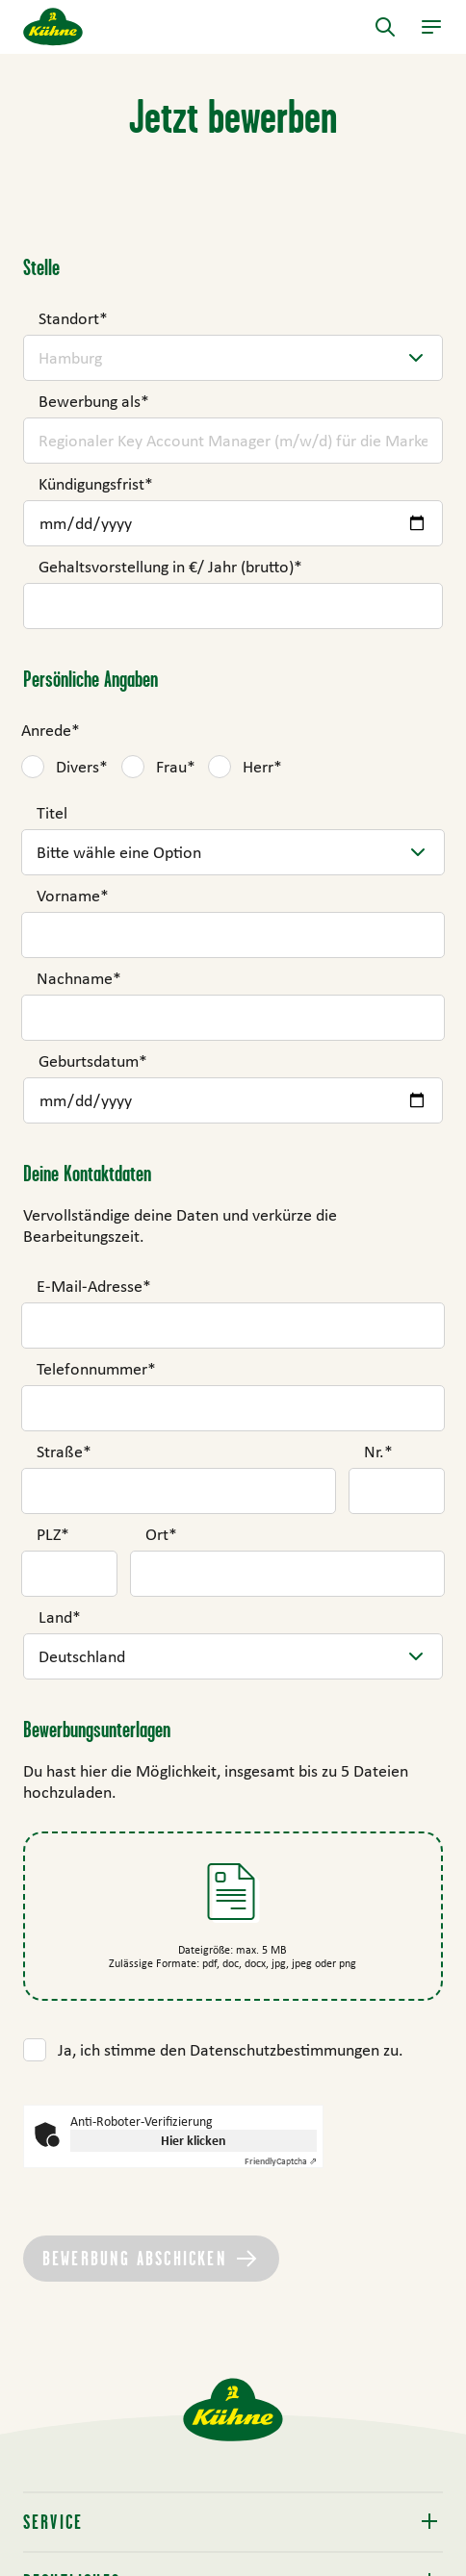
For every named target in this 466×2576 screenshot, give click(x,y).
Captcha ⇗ (281, 2161)
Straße (64, 1451)
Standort (73, 318)
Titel (52, 812)
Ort (161, 1534)
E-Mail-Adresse (94, 1286)
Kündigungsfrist (96, 483)
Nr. (378, 1451)
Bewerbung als (94, 401)
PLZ (53, 1534)
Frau (175, 766)
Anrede (50, 730)
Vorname (73, 895)
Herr (262, 766)
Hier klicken (193, 2140)
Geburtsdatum (93, 1061)
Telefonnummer (96, 1368)
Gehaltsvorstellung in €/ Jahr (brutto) (170, 566)
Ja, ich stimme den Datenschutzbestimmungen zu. (230, 2049)
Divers (82, 766)
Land (60, 1617)
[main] (233, 1216)
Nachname (79, 978)
